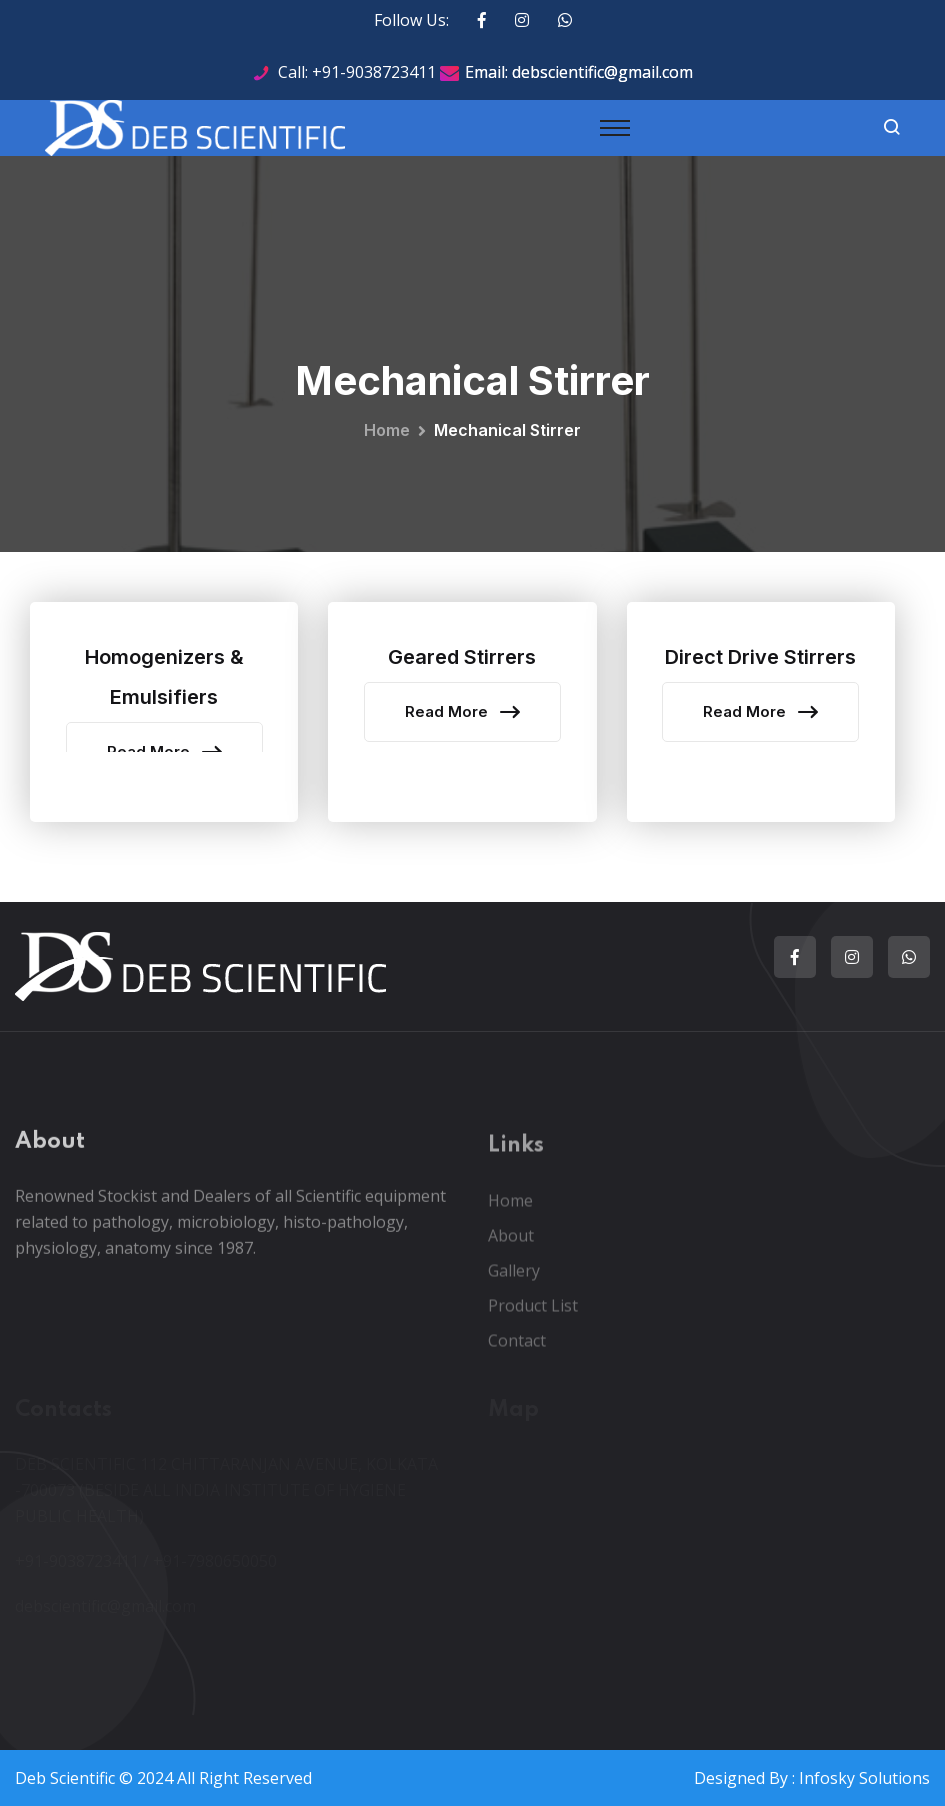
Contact (517, 1352)
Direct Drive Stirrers (760, 657)
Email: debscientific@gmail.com (579, 72)
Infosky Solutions (864, 1778)
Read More (462, 711)
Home (387, 430)
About (511, 1247)
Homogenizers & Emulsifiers (164, 677)
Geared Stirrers (462, 657)
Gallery (514, 1282)
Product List (533, 1317)
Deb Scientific (65, 1778)
